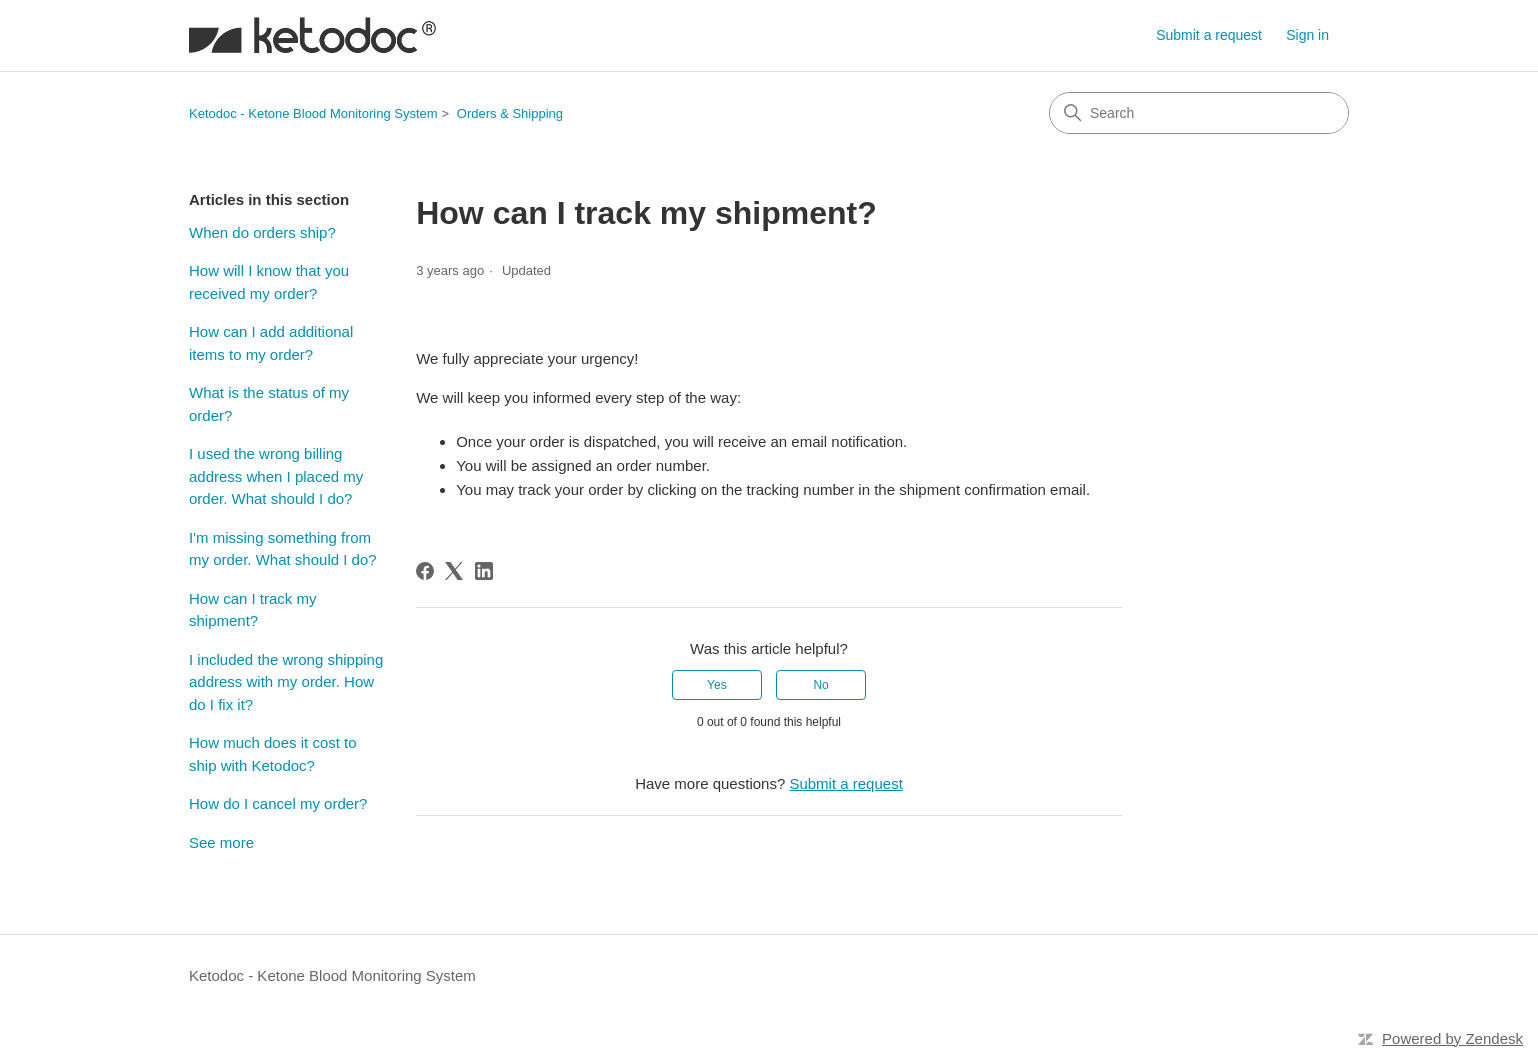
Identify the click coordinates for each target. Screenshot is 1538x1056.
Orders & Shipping (510, 113)
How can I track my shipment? (253, 610)
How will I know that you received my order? (269, 282)
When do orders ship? (262, 232)
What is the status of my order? (269, 404)
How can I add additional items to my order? (271, 343)
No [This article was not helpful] (820, 685)
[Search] (1199, 113)
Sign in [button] (1307, 35)
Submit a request (1209, 35)
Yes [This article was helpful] (717, 685)
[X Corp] (454, 571)
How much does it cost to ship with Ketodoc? (273, 754)
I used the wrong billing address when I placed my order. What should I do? (276, 476)
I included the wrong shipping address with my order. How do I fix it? (286, 682)
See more (221, 842)
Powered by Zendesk (1452, 1038)
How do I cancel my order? (278, 803)
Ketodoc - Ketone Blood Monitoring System (313, 113)
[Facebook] (425, 571)
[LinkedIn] (484, 571)
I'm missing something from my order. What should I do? (283, 549)
